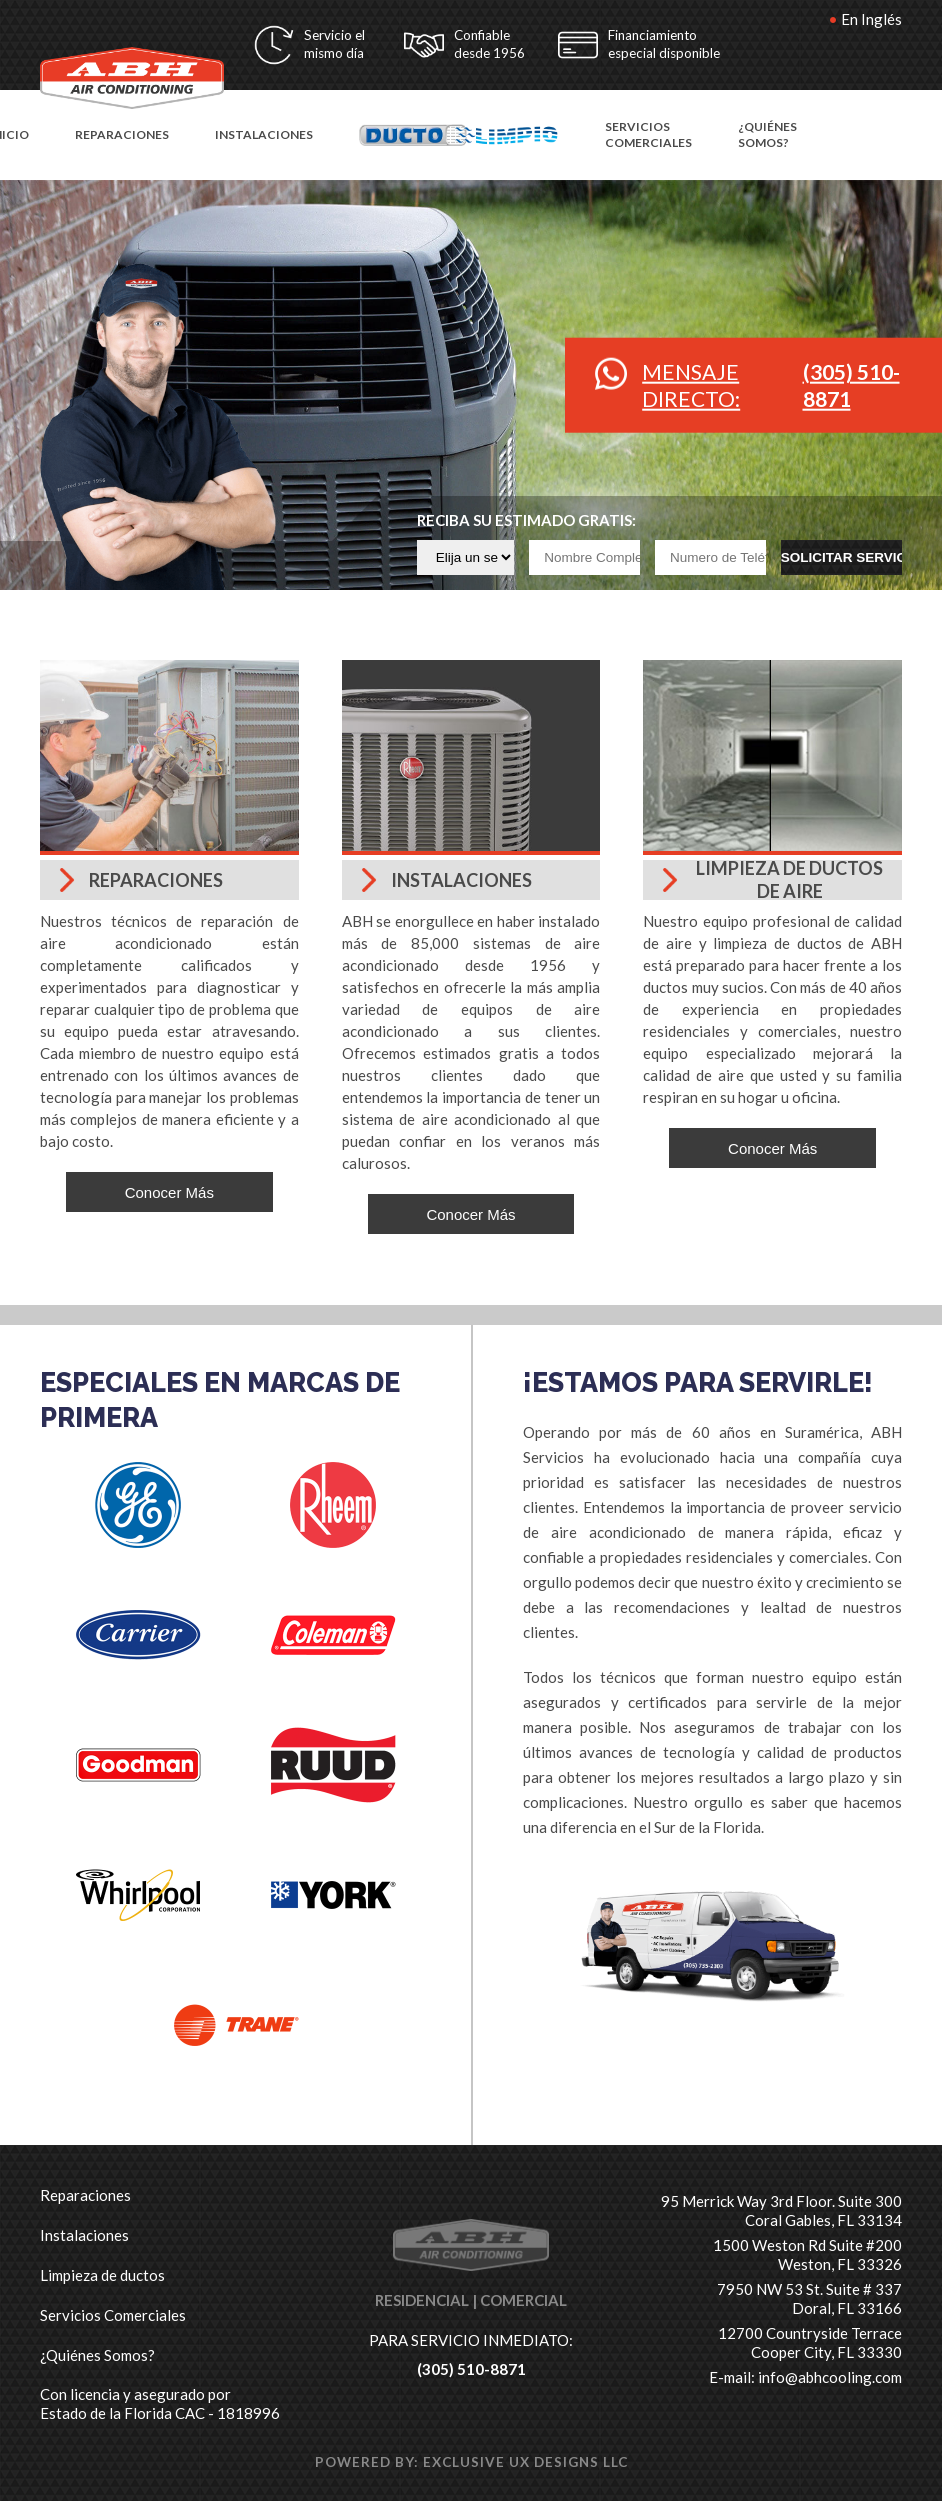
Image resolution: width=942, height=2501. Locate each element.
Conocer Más (169, 1192)
